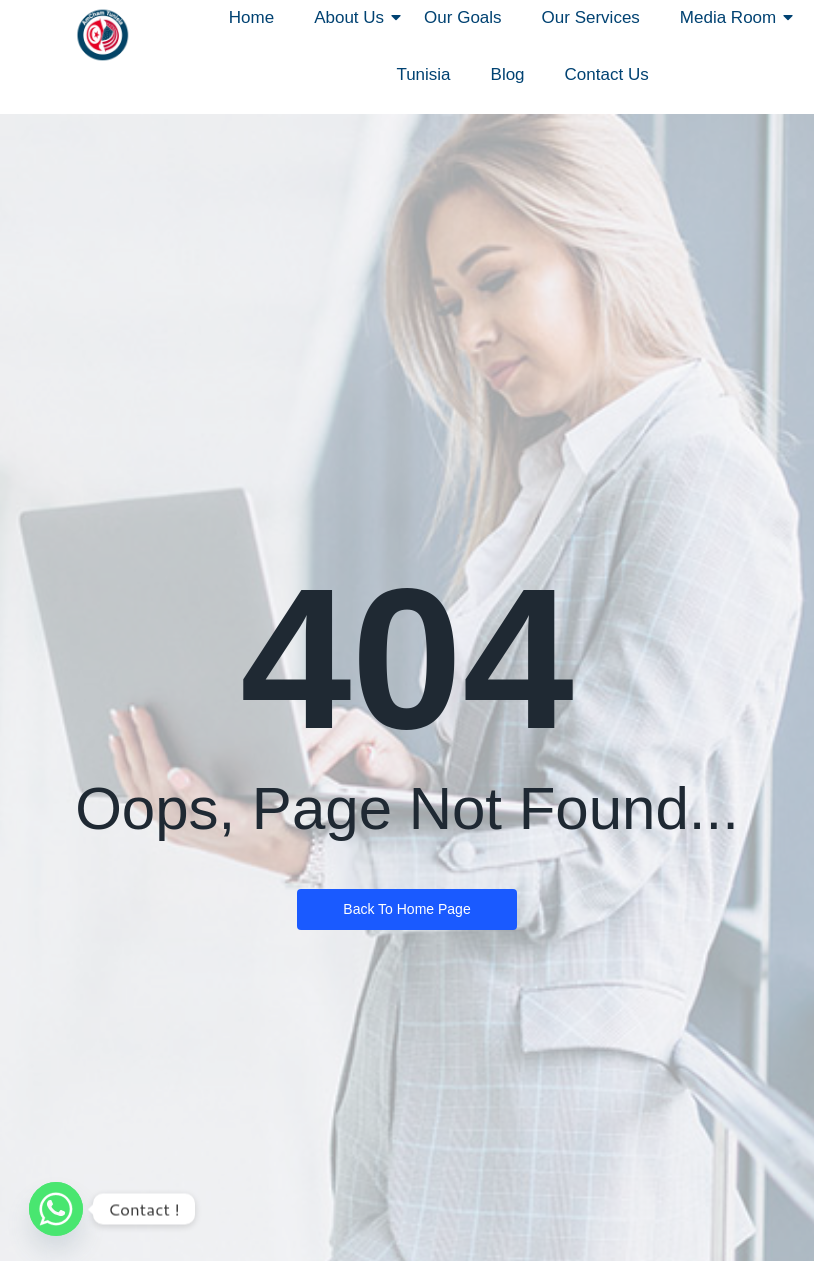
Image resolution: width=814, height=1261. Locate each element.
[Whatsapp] (56, 1209)
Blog (508, 74)
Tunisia (423, 74)
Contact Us (607, 74)
